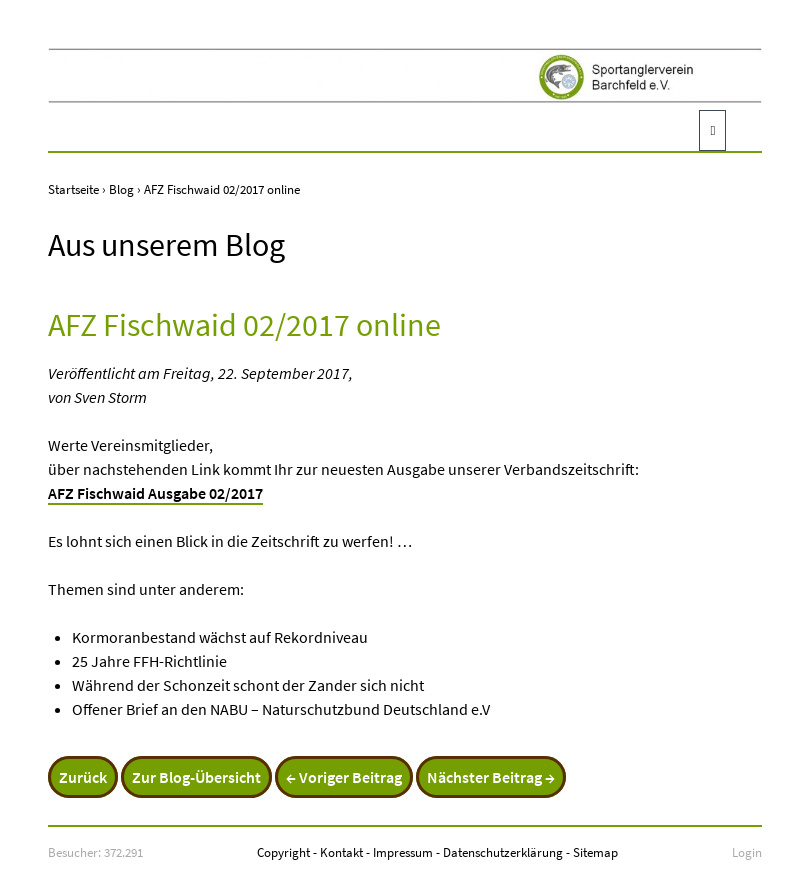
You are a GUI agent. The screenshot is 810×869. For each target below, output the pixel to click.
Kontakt (341, 852)
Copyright (283, 852)
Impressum (403, 852)
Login (747, 852)
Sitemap (595, 852)
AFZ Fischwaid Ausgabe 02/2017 (155, 493)
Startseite (73, 189)
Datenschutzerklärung (503, 852)
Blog (121, 189)
